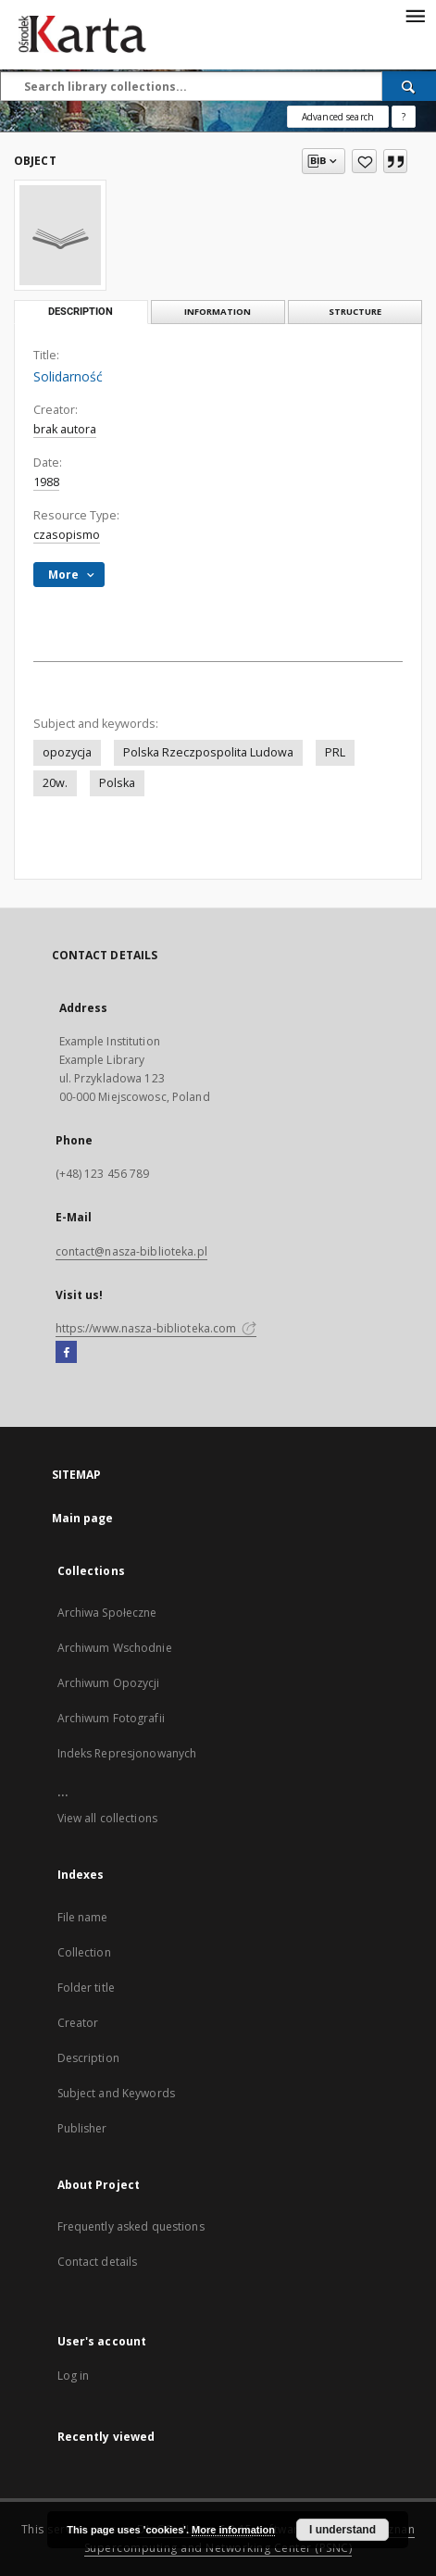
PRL (335, 752)
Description (88, 2058)
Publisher (82, 2128)
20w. (55, 783)
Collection (84, 1952)
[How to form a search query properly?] (404, 117)
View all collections (107, 1818)
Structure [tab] (355, 312)
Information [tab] (217, 312)
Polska (117, 783)
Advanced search (338, 116)
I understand (342, 2529)
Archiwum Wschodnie (114, 1648)
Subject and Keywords (116, 2093)
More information (233, 2529)
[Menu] (414, 15)
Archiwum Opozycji (108, 1683)
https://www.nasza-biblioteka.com (156, 1328)
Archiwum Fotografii (111, 1718)
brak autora (64, 429)
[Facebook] (66, 1352)
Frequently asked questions (131, 2226)
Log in (73, 2375)
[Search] (409, 86)
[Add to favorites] (364, 161)
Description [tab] (80, 312)
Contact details (97, 2262)
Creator (78, 2023)
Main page (83, 1518)
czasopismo (66, 535)
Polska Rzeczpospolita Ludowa (208, 752)
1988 (46, 482)
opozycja (67, 752)
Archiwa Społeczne (107, 1612)
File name (82, 1917)
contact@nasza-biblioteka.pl (131, 1251)
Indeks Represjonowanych (127, 1753)
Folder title (86, 1987)
